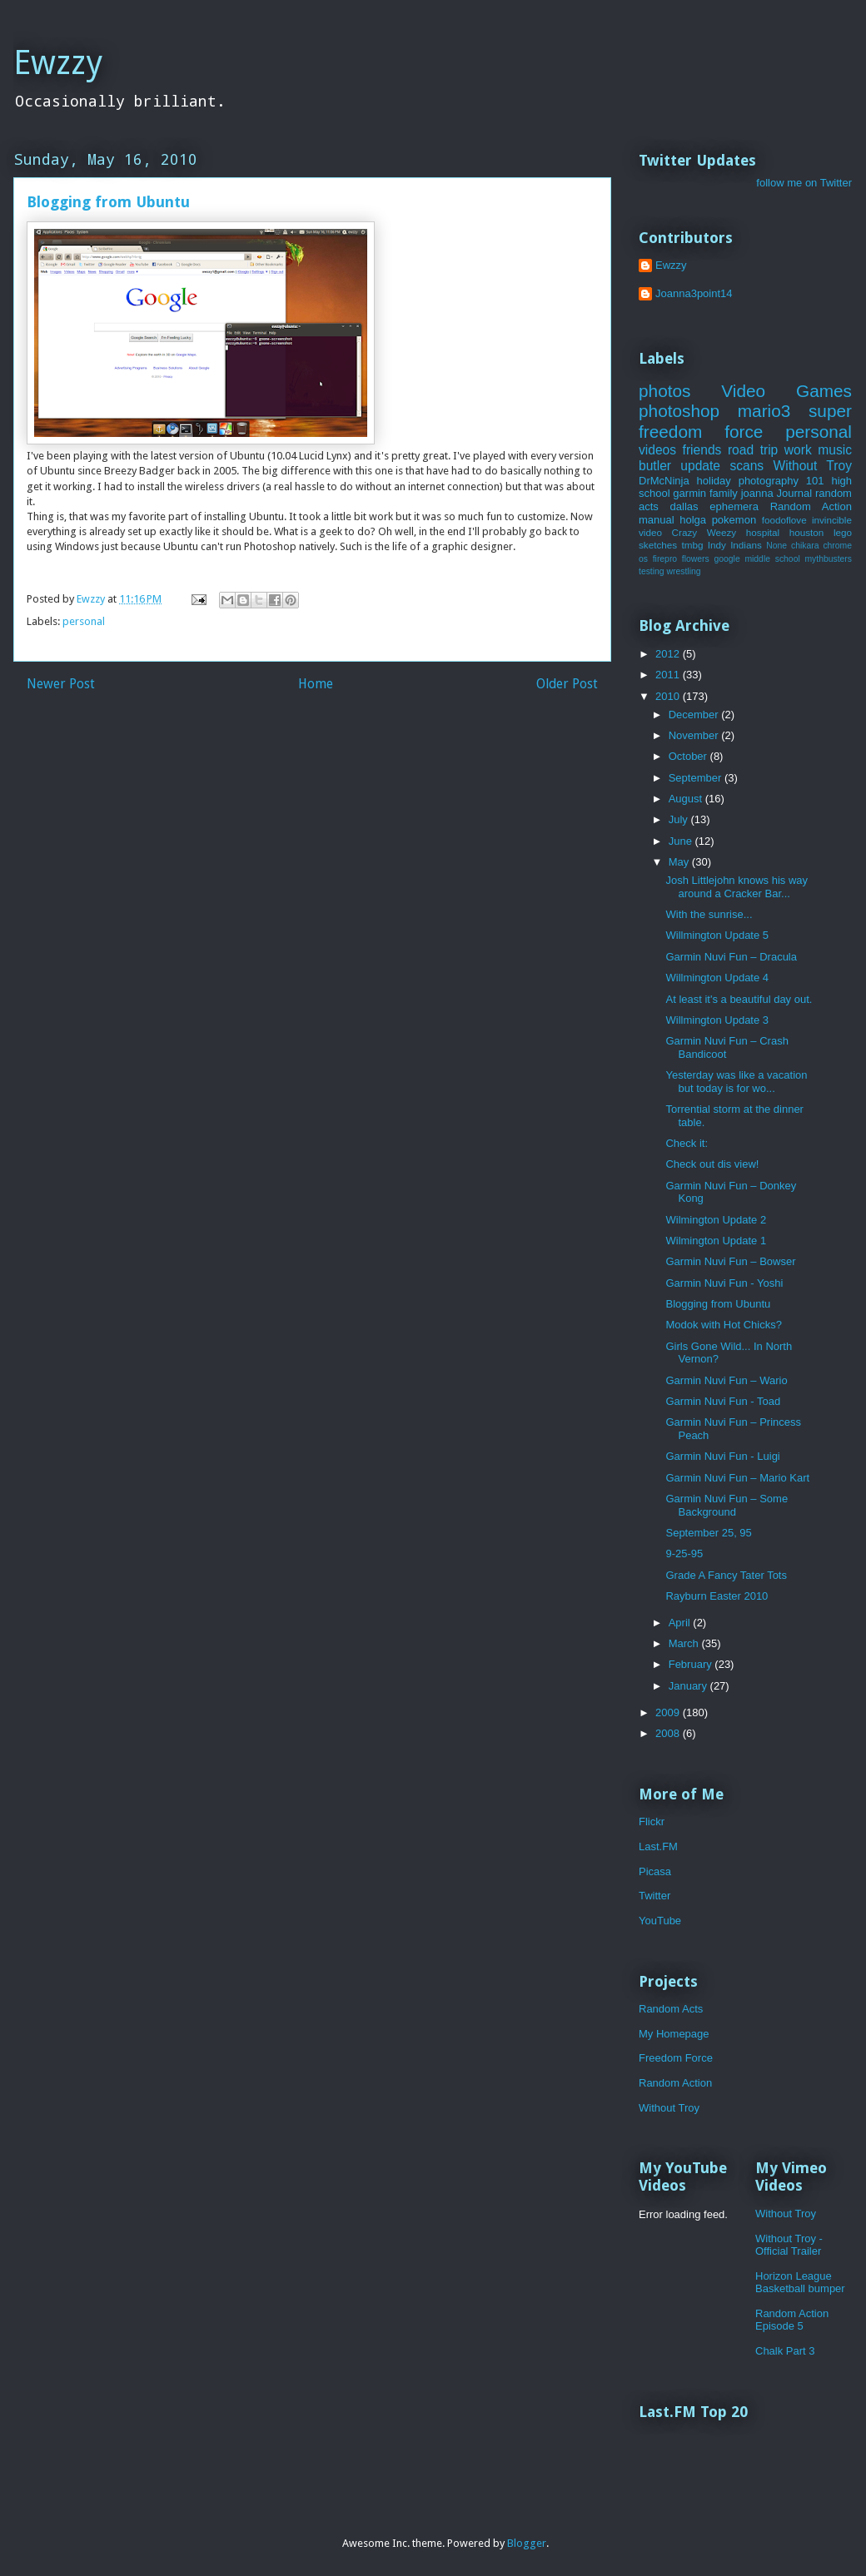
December (695, 714)
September (696, 778)
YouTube (660, 1920)
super (830, 410)
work (798, 450)
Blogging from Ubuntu (717, 1304)
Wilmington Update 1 (715, 1240)
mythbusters (828, 558)
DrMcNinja (664, 480)
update (700, 466)
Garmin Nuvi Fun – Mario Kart (737, 1478)
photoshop (679, 410)
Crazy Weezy (704, 532)
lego (843, 532)
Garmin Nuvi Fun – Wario (726, 1380)
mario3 (764, 410)
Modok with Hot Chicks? (723, 1324)
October (689, 756)
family (723, 493)
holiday (714, 480)
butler (655, 466)
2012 (669, 654)
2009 (669, 1712)
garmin (689, 493)
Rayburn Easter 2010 (716, 1596)
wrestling (684, 571)
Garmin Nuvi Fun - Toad (722, 1401)
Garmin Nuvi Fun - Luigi (722, 1456)
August (687, 798)
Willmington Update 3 (717, 1020)
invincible (832, 519)
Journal (794, 493)
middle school (771, 558)
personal (83, 621)
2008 (669, 1733)
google (726, 558)
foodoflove (784, 519)
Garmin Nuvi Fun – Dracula (731, 956)
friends (702, 450)
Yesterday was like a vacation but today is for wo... (736, 1081)
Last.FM (658, 1846)
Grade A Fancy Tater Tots (726, 1575)
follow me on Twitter (804, 182)
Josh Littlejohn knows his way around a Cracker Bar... (736, 887)
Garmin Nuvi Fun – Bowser (730, 1261)
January (689, 1686)
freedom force (701, 431)
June (682, 841)
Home (315, 684)
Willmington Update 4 (717, 977)
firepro (665, 558)
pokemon (734, 520)
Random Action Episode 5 (792, 2320)
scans (746, 466)
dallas (684, 506)
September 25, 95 (708, 1532)
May (680, 862)
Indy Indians (735, 544)
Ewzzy (57, 62)
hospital (762, 532)
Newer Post (61, 684)
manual (656, 520)
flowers (695, 558)
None (776, 545)
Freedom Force (676, 2058)
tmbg (692, 544)
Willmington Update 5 (717, 935)
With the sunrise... (708, 914)
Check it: (686, 1143)
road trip (753, 450)
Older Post (567, 684)
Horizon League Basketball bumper (800, 2283)
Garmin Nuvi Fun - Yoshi (724, 1283)
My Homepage (674, 2034)
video (650, 532)
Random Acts (671, 2009)
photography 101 (781, 480)
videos (657, 450)
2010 (669, 696)
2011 (669, 674)
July (680, 819)
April (681, 1622)
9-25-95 (684, 1553)
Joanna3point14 (694, 293)
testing (651, 571)
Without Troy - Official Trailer (789, 2245)
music (835, 450)
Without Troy (812, 466)
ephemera (734, 506)
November (695, 735)
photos (664, 390)
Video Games (786, 390)
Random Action (811, 506)
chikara (805, 545)
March (685, 1643)
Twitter (654, 1895)
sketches (658, 544)
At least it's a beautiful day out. (738, 999)
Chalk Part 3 (785, 2351)
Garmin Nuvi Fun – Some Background (726, 1505)
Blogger (526, 2543)
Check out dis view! (712, 1164)
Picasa (655, 1871)
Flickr (651, 1821)
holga (692, 520)
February (692, 1664)
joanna (757, 493)
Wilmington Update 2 (715, 1220)
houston (806, 532)
